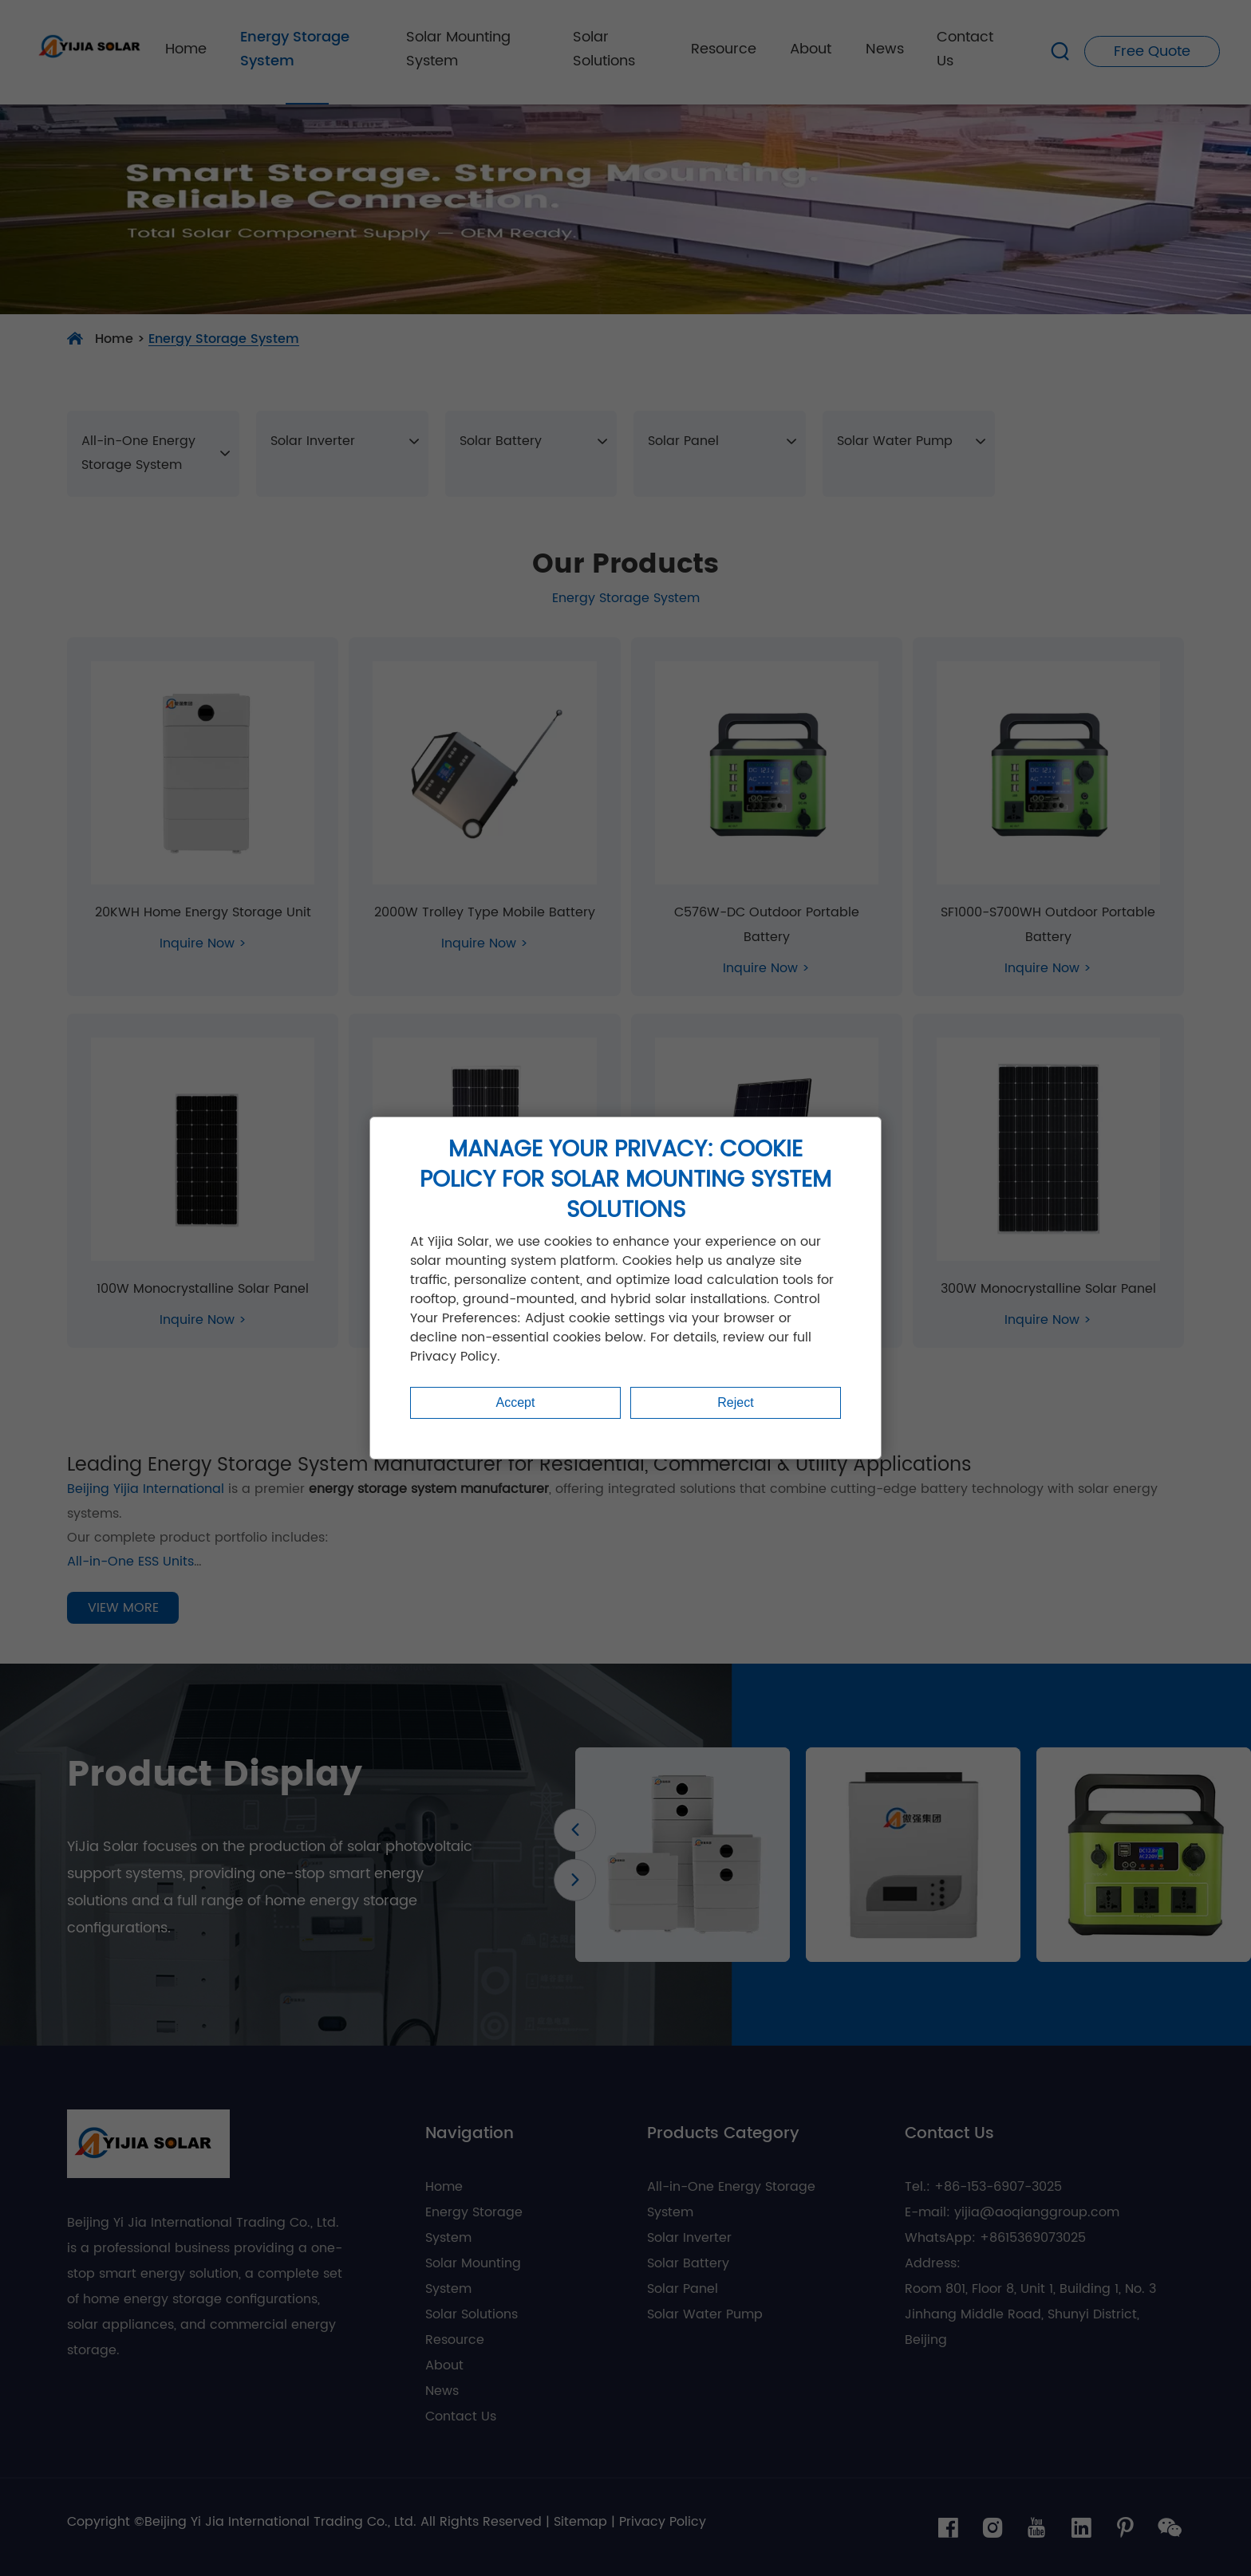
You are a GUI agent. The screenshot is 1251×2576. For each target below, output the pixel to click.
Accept (515, 1402)
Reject (735, 1402)
